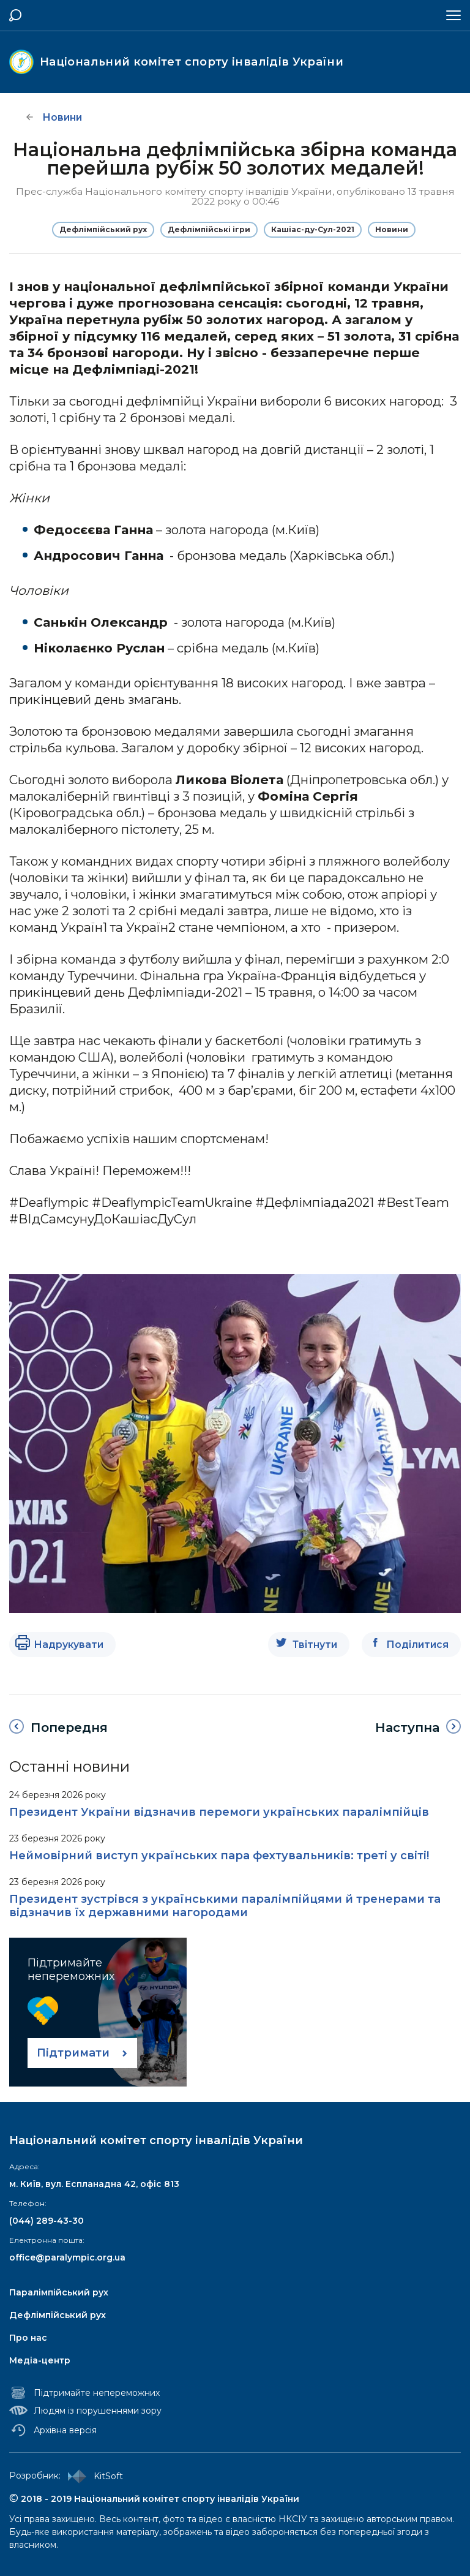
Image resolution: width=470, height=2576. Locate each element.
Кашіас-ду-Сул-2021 (312, 229)
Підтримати (73, 2053)
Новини (391, 229)
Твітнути (315, 1644)
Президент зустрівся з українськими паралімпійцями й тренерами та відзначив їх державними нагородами (225, 1905)
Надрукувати (68, 1644)
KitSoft (93, 2476)
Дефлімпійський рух (103, 229)
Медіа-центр (39, 2360)
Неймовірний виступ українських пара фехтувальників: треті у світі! (219, 1855)
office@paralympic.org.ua (67, 2257)
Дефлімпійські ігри (209, 229)
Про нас (28, 2337)
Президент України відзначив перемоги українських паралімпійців (219, 1812)
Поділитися (417, 1644)
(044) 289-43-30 (46, 2220)
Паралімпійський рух (58, 2292)
